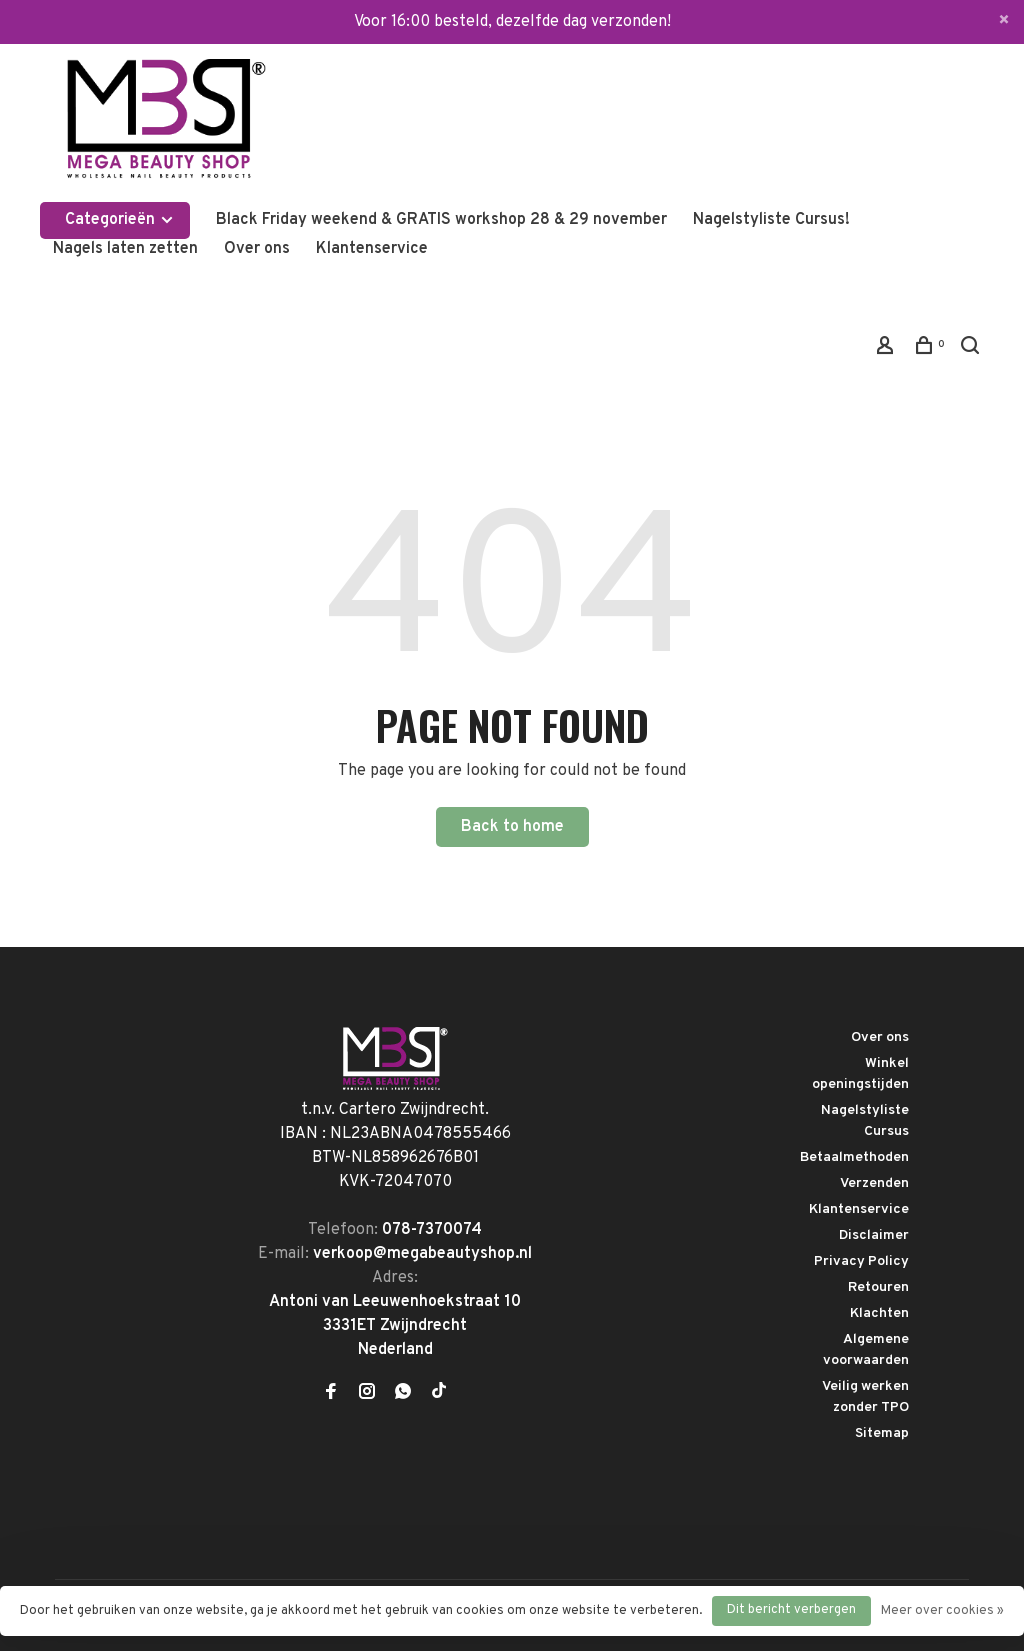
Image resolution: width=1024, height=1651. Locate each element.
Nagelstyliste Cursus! (771, 220)
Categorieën (120, 220)
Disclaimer (874, 1235)
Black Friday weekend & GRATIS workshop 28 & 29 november (441, 220)
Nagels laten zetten (125, 249)
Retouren (878, 1287)
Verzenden (874, 1183)
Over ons (257, 249)
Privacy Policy (861, 1261)
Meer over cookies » (942, 1611)
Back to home (512, 827)
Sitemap (882, 1433)
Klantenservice (372, 249)
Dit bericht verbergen (791, 1610)
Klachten (879, 1313)
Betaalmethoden (854, 1157)
